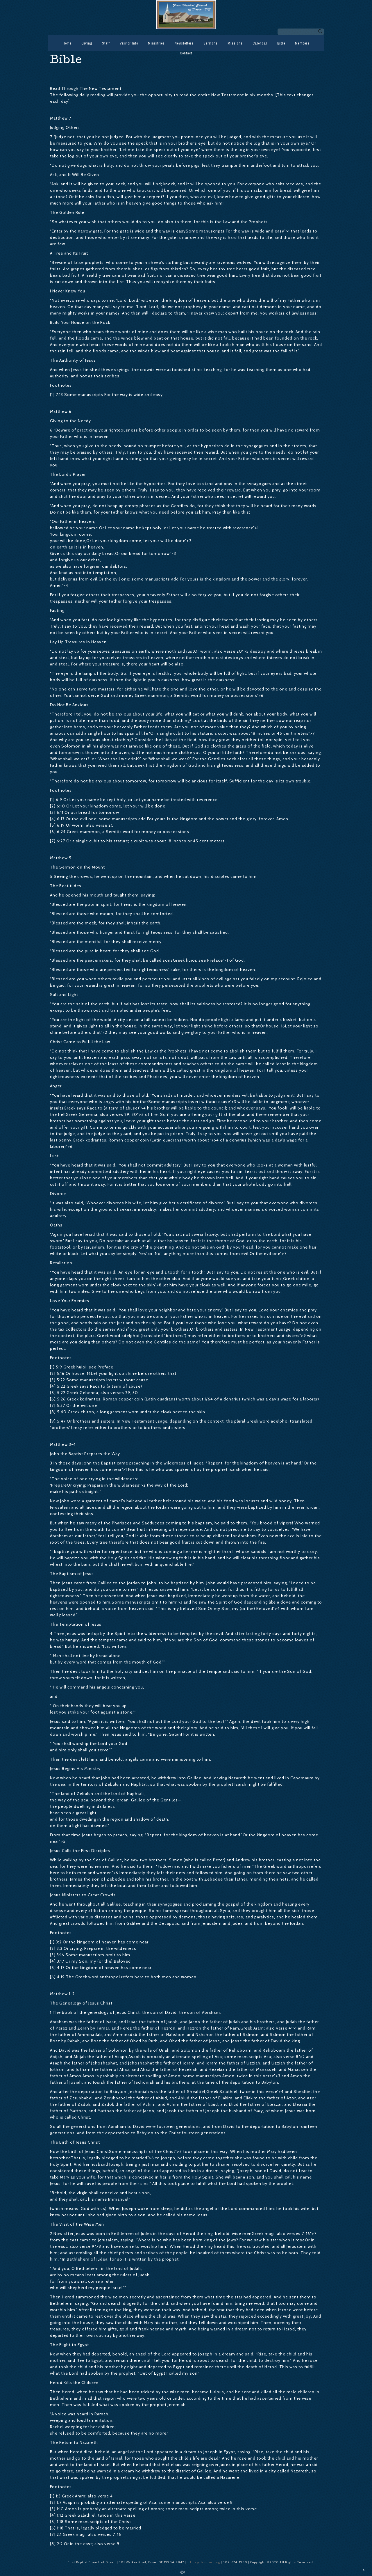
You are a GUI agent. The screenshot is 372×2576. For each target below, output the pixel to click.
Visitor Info (129, 43)
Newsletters (184, 43)
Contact (186, 53)
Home (67, 43)
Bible (281, 43)
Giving (86, 43)
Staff (106, 43)
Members (302, 43)
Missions (235, 43)
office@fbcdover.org (204, 2562)
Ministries (156, 43)
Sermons (210, 43)
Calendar (260, 43)
